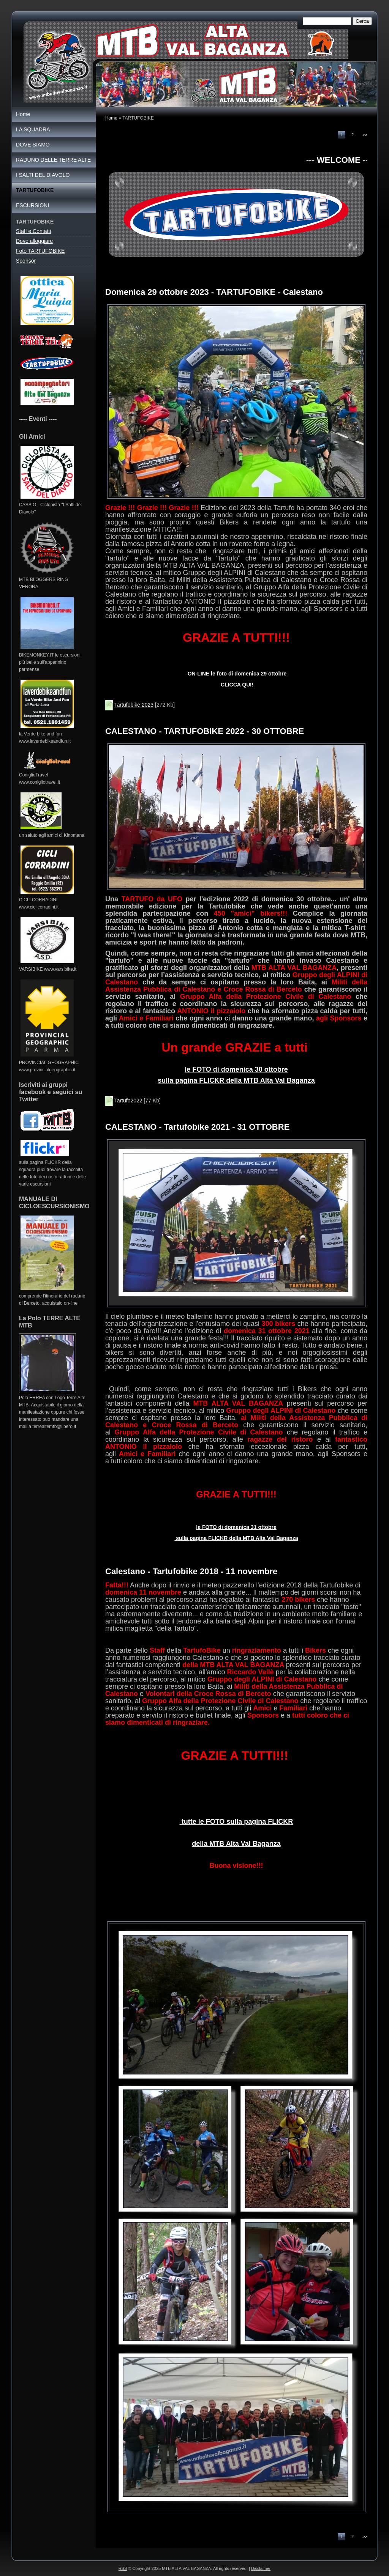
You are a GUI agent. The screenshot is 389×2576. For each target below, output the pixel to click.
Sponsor (26, 261)
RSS (123, 2568)
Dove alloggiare (34, 241)
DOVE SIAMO (33, 145)
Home (111, 118)
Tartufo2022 (128, 1100)
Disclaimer (260, 2568)
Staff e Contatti (33, 231)
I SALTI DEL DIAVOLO (43, 175)
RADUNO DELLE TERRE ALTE (53, 160)
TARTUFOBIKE (35, 190)
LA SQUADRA (33, 129)
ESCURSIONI (32, 205)
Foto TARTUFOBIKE (40, 251)
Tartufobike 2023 (134, 705)
